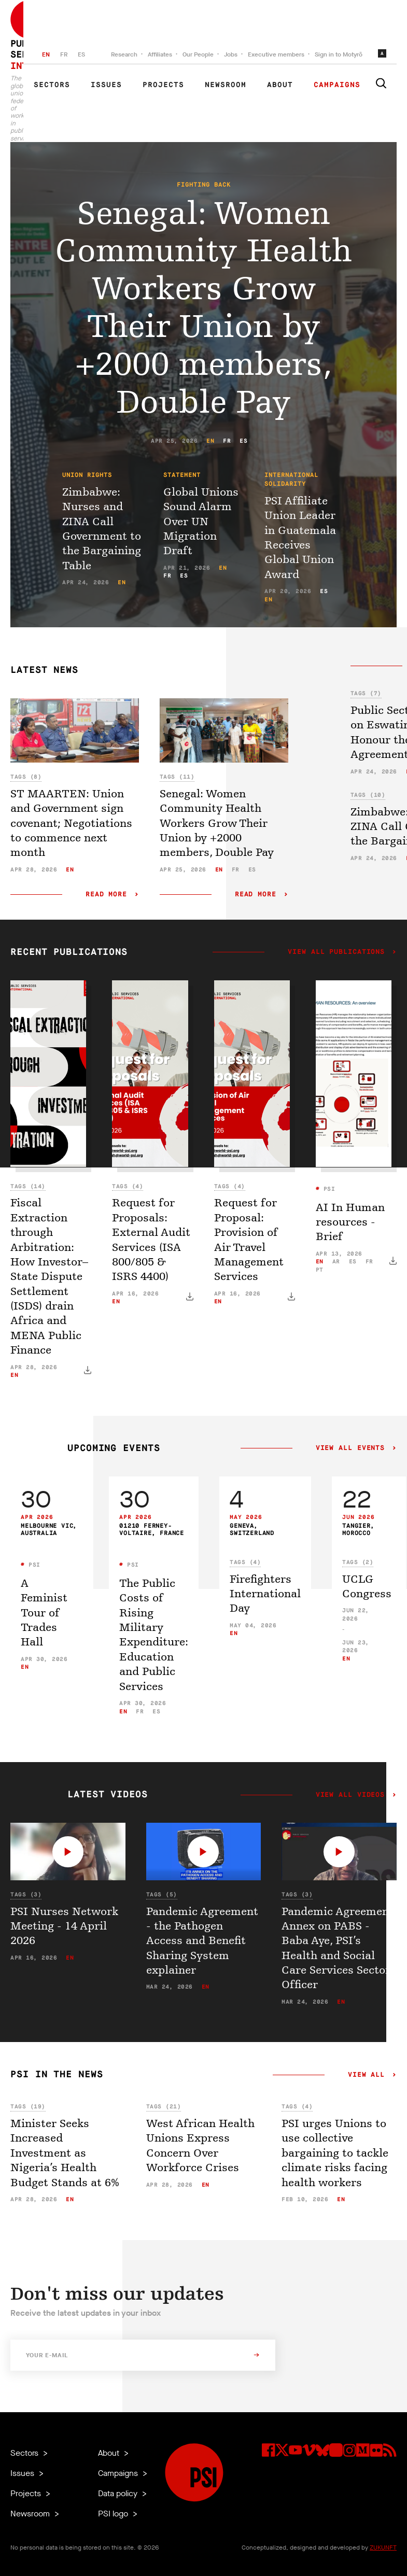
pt (320, 1270)
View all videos (350, 1795)
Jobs (230, 54)
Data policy (118, 2493)
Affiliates (160, 54)
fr (227, 441)
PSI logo (114, 2513)
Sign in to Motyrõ (338, 54)
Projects (163, 85)
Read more (106, 894)
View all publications (336, 952)
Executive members (276, 54)
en (210, 441)
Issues (106, 85)
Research (124, 54)
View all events (350, 1448)
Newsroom (225, 85)
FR (63, 54)
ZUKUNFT (383, 2547)
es (243, 441)
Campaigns (337, 85)
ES (81, 54)
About (280, 85)
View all (366, 2075)
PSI (327, 1189)
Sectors (52, 85)
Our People (198, 54)
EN (46, 54)
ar (336, 1261)
